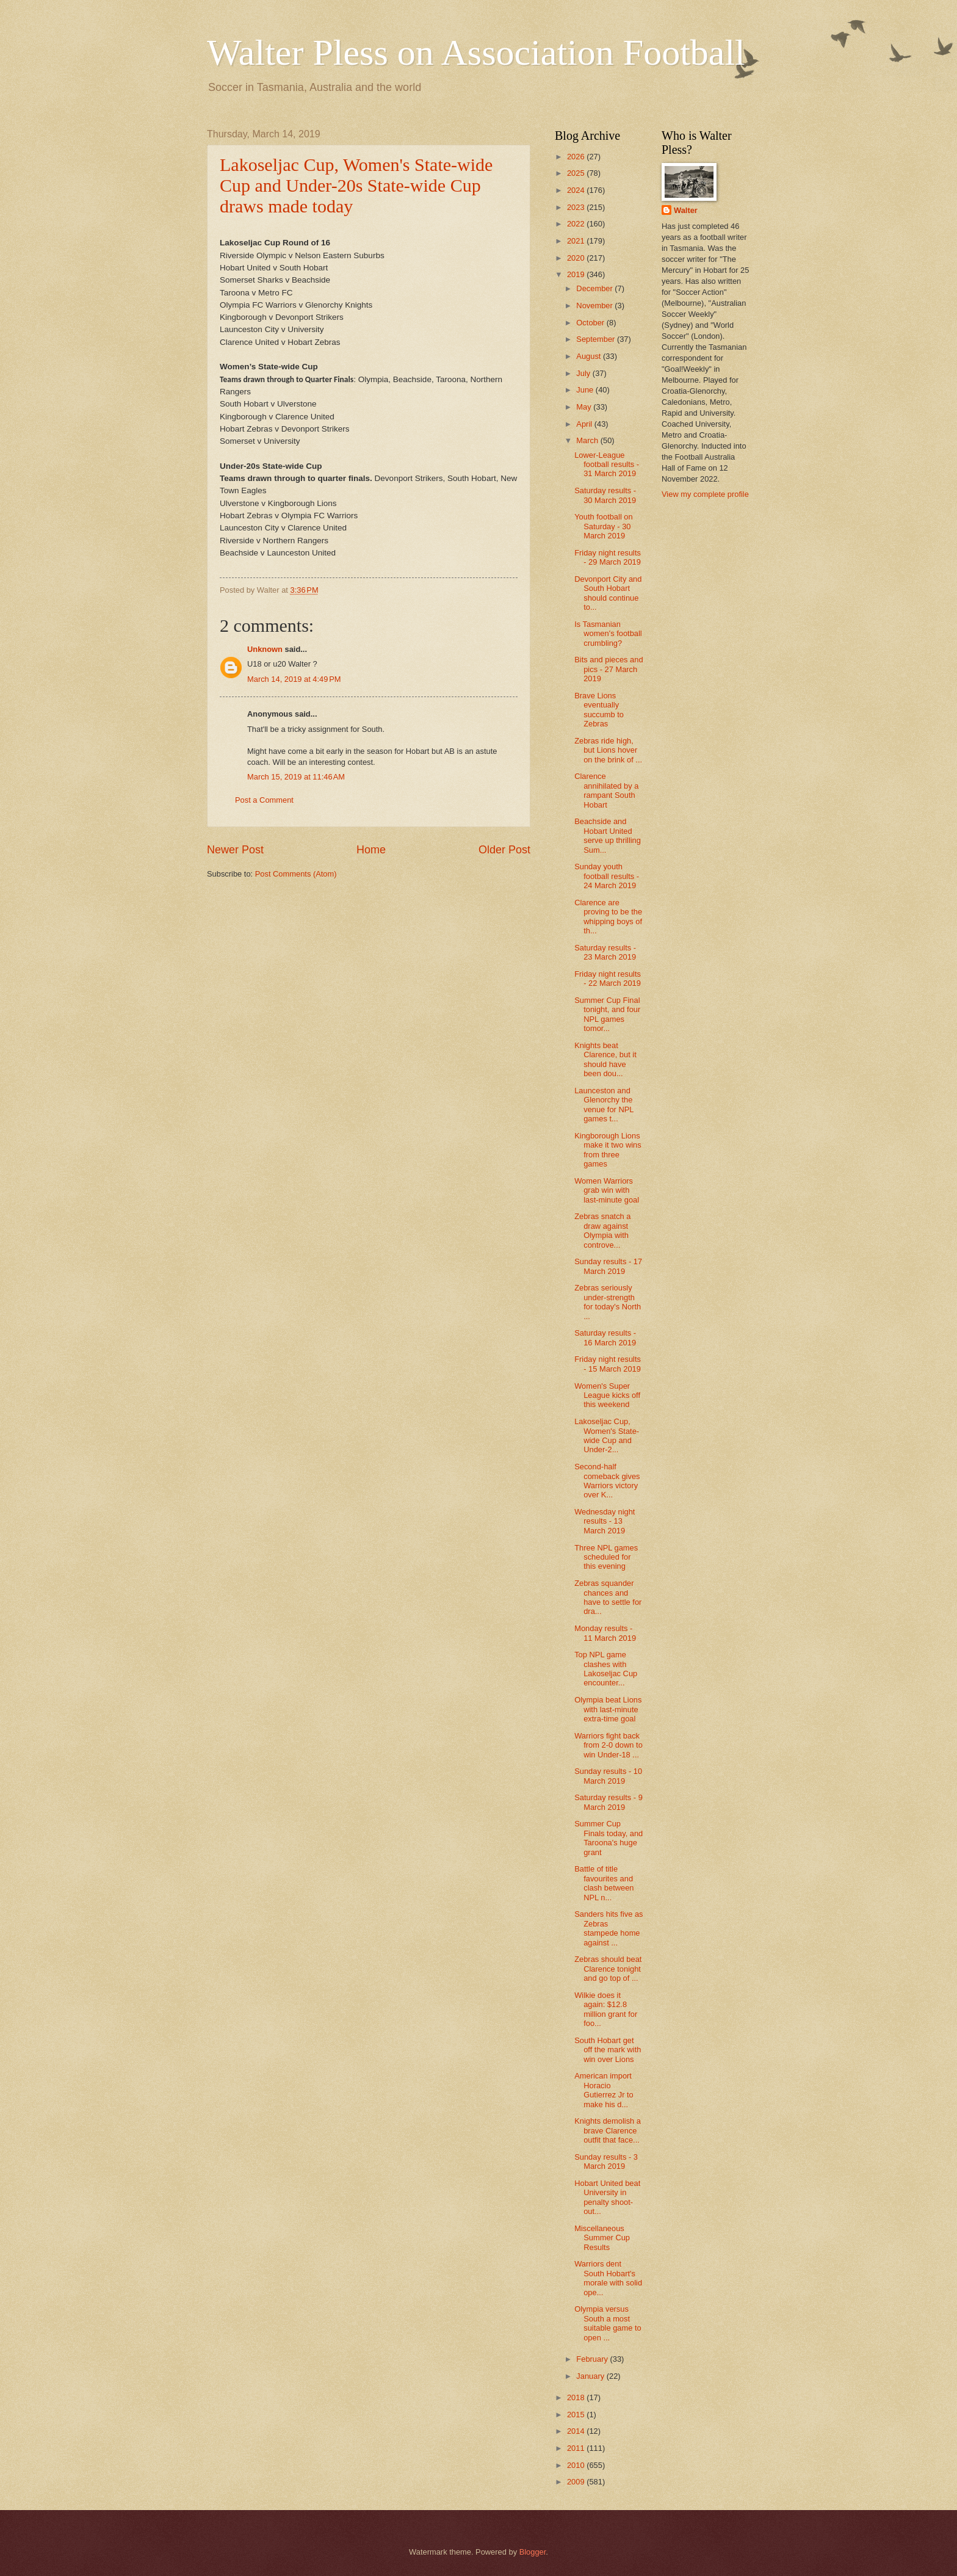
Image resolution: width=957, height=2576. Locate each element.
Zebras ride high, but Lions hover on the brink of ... (608, 750)
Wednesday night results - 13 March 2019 (604, 1521)
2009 (577, 2481)
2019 (577, 274)
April (585, 424)
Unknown (265, 649)
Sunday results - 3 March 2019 (606, 2161)
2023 (577, 207)
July (584, 373)
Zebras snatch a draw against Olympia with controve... (602, 1230)
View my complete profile (705, 494)
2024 (577, 190)
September (596, 339)
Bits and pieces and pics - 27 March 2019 (608, 669)
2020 (577, 257)
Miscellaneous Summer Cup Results (602, 2238)
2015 (577, 2414)
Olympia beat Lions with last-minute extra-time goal (607, 1709)
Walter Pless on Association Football (476, 52)
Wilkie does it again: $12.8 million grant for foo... (605, 2009)
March (588, 440)
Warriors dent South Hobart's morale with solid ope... (608, 2277)
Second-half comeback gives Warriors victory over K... (607, 1480)
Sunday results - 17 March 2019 (608, 1266)
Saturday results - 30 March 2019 (605, 495)
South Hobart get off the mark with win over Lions (607, 2050)
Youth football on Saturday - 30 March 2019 (603, 526)
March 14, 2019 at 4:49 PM (294, 679)
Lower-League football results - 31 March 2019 (606, 464)
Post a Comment (264, 800)
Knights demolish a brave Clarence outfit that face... (607, 2130)
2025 (577, 173)
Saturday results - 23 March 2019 (605, 952)
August (589, 356)
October (591, 322)
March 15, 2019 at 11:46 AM (296, 776)
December (595, 288)
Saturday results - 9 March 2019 (608, 1802)
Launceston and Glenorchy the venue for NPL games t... (604, 1104)
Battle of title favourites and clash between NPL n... (604, 1882)
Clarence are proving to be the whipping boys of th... (608, 916)
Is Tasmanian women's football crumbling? (608, 634)
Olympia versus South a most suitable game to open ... (607, 2323)
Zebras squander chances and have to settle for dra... (607, 1597)
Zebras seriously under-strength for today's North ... (607, 1301)
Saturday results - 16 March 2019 (605, 1337)
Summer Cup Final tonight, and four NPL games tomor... (607, 1014)
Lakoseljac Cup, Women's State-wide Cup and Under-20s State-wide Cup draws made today (356, 185)
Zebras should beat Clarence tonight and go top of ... (607, 1969)
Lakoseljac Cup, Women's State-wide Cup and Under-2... (606, 1435)
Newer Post (235, 850)
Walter (686, 210)
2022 (577, 223)
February (593, 2359)
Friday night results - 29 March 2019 (607, 557)
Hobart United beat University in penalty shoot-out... (607, 2197)
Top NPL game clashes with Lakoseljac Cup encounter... (605, 1668)
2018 (577, 2397)
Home (371, 850)
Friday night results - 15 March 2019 (607, 1364)
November (595, 305)
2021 (577, 240)
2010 (577, 2465)
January (591, 2376)
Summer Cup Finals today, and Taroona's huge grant (608, 1837)
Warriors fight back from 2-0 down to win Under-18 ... (608, 1745)
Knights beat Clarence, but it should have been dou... (605, 1059)
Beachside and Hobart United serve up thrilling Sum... (607, 835)
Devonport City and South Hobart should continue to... (607, 593)
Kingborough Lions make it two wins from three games (607, 1149)
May (584, 406)
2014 (577, 2431)
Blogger (532, 2551)
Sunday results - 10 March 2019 (608, 1776)
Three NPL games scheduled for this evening (606, 1557)
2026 (577, 156)
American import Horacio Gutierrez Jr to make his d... (604, 2089)
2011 (577, 2448)
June (586, 389)
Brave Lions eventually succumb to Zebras (599, 709)
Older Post (504, 850)
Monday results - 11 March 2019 (605, 1633)
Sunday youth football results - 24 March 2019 (606, 876)
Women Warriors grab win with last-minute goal (606, 1190)
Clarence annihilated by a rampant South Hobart (606, 790)
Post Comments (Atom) (296, 873)
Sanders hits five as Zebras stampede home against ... (608, 1928)
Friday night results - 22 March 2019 (607, 978)
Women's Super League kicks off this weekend (607, 1395)
